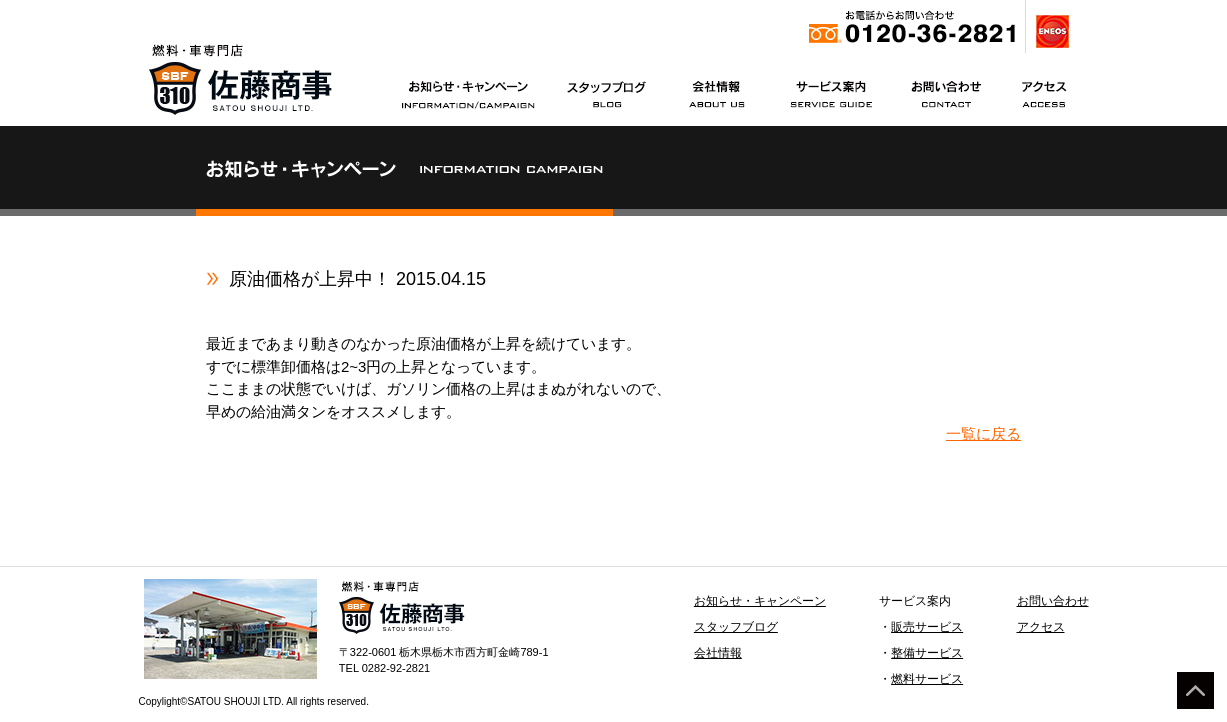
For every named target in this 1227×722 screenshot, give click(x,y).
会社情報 (718, 653)
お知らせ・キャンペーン (760, 601)
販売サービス (927, 627)
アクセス (1041, 627)
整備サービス (927, 653)
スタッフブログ (736, 627)
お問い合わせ (1053, 601)
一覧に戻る (983, 433)
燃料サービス (927, 679)
